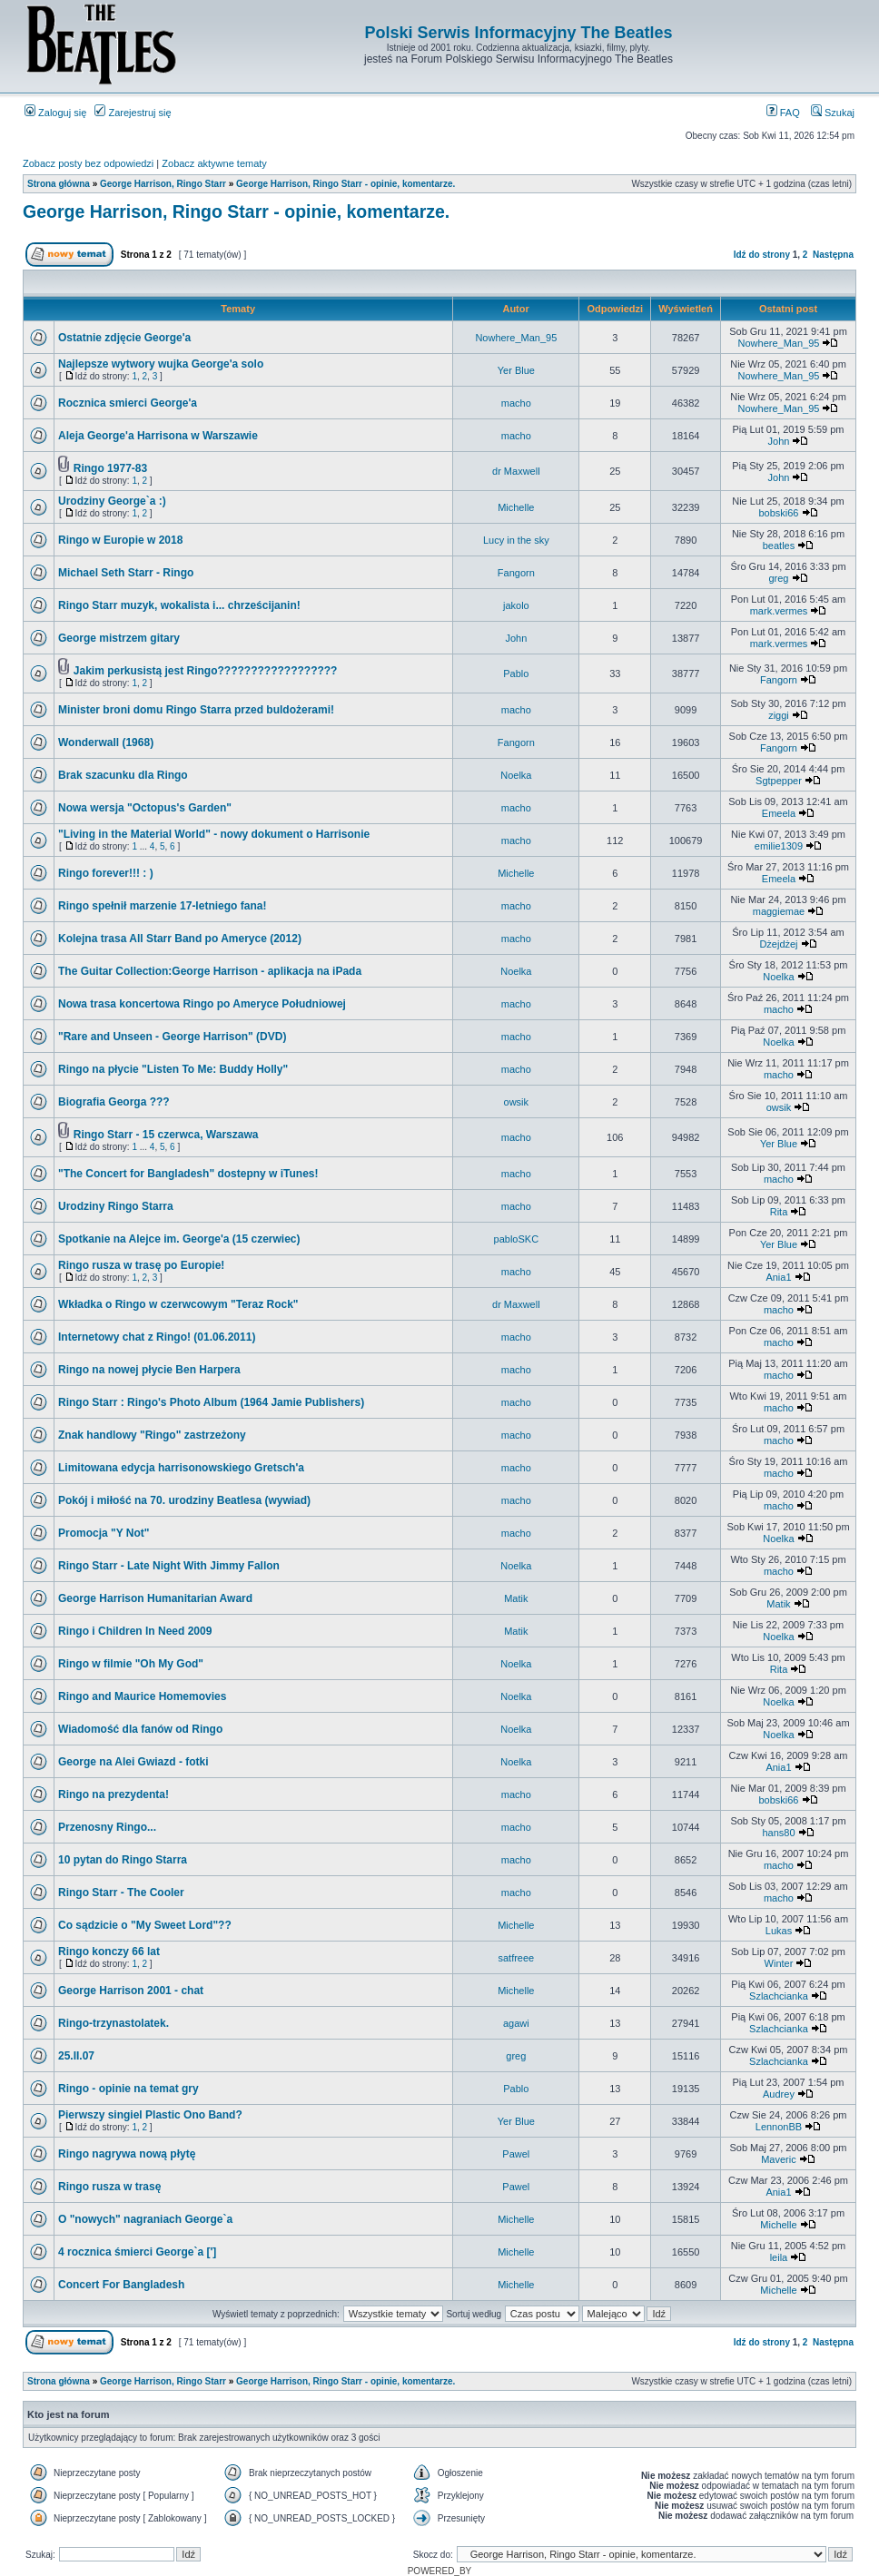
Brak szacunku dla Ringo (123, 775)
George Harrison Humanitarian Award (155, 1598)
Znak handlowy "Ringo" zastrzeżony (152, 1435)
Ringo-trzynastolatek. (113, 2023)
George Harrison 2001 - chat (130, 1990)
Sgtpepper (779, 780)
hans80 (778, 1832)
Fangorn (516, 572)
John (779, 441)
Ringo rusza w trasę (109, 2186)
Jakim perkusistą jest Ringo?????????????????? (206, 670)
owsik (516, 1101)
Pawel (515, 2153)
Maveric (778, 2159)
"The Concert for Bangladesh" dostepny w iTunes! (188, 1173)
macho (516, 403)
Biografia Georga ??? (114, 1102)
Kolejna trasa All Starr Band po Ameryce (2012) (179, 938)
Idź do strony (762, 255)
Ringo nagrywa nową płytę (126, 2154)
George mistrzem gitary (119, 638)
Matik (516, 1598)
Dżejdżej (778, 944)
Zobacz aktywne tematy (214, 163)
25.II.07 (76, 2056)
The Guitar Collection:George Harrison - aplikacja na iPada (209, 971)
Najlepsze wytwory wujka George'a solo (160, 364)
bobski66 (778, 512)
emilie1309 (779, 846)
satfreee (516, 1957)
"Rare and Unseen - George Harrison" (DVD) (172, 1036)
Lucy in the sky (516, 540)
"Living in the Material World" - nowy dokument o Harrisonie (214, 834)
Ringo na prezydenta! (113, 1794)
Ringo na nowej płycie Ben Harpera (149, 1369)
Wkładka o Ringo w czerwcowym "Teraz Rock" (178, 1304)
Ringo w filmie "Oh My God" (130, 1663)
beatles (779, 545)
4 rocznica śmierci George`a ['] (137, 2252)
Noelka (515, 775)
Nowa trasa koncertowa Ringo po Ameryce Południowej (202, 1004)
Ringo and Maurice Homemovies (142, 1696)
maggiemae (779, 911)
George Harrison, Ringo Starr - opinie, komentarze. (345, 184)
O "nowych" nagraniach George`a (145, 2219)
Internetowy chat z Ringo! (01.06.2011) (156, 1337)
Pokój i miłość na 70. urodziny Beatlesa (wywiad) (184, 1500)
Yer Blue (516, 370)
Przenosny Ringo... (107, 1827)
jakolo (516, 605)
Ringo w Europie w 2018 (120, 540)
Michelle (516, 507)
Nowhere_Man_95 (516, 337)
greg (778, 578)
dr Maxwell (516, 471)
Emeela (778, 813)
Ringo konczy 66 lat (109, 1951)
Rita (779, 1211)
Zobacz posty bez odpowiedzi (88, 163)
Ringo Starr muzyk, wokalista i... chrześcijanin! (179, 605)
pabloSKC (516, 1239)
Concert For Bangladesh (121, 2284)
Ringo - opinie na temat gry (128, 2088)
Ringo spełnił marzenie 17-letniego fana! (162, 906)
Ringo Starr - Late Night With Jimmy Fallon (169, 1565)
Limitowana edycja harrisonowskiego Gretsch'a (181, 1467)
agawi (516, 2023)
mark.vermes (779, 610)
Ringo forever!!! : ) (105, 873)
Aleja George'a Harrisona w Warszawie (158, 435)
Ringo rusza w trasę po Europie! (141, 1265)
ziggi (778, 715)
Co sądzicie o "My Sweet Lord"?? (145, 1925)
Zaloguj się (55, 112)
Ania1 (778, 1277)
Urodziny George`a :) (112, 501)
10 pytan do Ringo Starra (122, 1859)
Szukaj (832, 112)
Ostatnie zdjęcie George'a (124, 337)
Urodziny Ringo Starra (115, 1206)
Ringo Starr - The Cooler (121, 1892)
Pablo (515, 673)
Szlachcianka (778, 1996)
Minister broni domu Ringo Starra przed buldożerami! (196, 709)
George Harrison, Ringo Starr (163, 184)
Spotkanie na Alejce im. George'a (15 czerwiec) (179, 1239)
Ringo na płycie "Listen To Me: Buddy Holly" (173, 1069)
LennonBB (779, 2126)
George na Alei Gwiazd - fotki (133, 1761)
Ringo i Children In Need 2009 (135, 1631)
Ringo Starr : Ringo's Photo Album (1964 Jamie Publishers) (211, 1402)
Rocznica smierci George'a (127, 403)
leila (779, 2257)
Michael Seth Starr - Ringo (125, 572)
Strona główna (58, 184)
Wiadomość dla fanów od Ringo (140, 1729)
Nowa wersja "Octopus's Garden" (145, 807)
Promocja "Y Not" (104, 1533)
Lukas (778, 1930)
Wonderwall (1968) (105, 742)
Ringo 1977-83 (110, 468)
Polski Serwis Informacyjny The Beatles (518, 33)
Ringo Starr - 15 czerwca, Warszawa (166, 1134)
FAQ (783, 112)
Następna (833, 255)
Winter (779, 1963)
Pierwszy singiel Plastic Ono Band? (150, 2115)
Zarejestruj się (132, 112)
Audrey (779, 2094)
